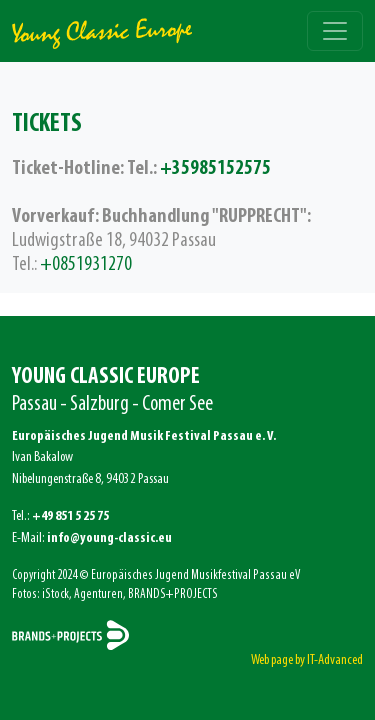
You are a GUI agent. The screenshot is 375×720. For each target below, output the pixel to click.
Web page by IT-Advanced (307, 660)
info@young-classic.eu (109, 538)
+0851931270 (86, 265)
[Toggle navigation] (335, 31)
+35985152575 (215, 169)
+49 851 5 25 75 (70, 516)
